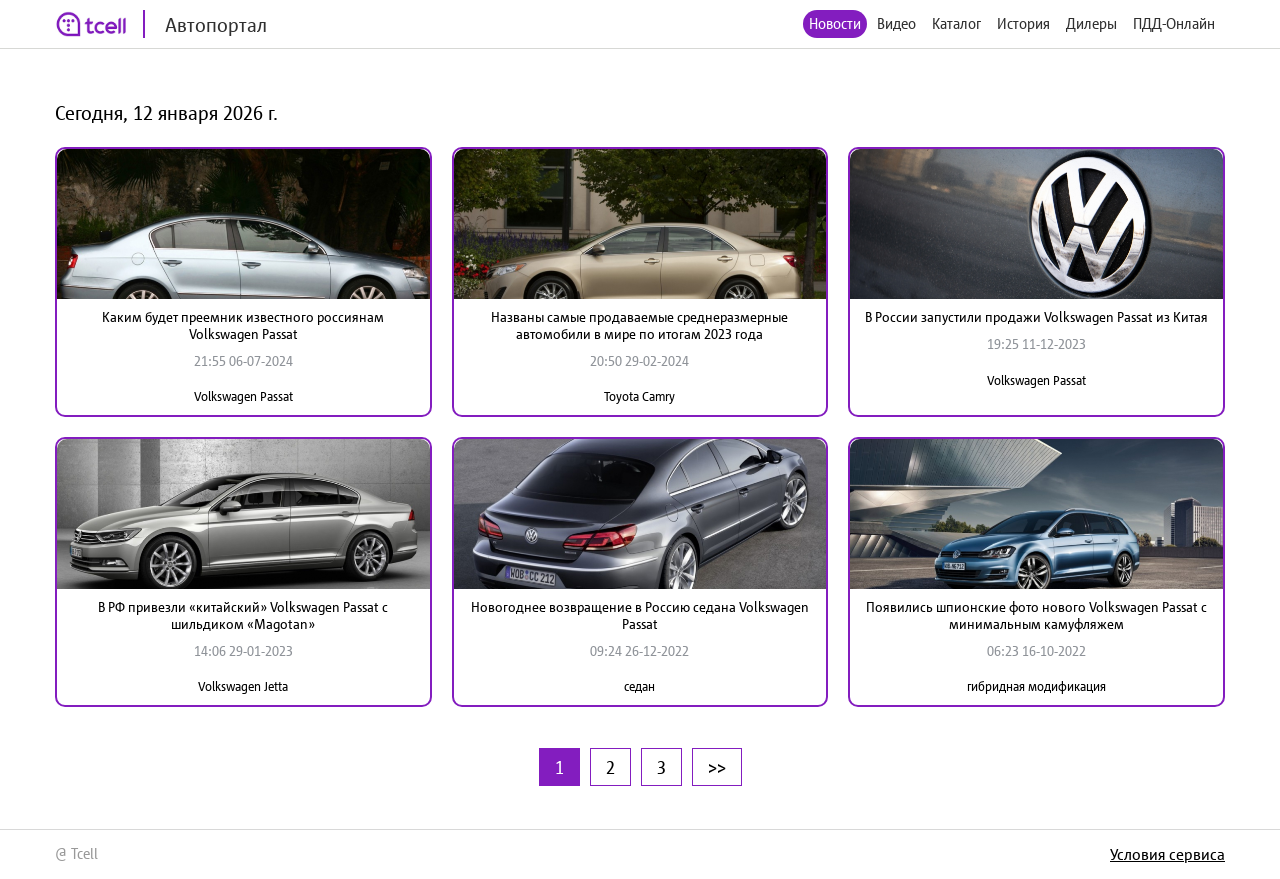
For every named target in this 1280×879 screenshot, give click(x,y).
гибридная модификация (1036, 686)
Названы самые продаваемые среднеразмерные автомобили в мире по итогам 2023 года (639, 325)
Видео (896, 23)
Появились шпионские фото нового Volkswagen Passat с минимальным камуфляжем (1036, 615)
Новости (835, 23)
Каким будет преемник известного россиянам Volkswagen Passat (243, 325)
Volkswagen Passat (243, 396)
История (1023, 23)
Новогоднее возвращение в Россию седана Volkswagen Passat (640, 615)
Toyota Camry (639, 396)
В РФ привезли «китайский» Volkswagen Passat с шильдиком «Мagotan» (243, 615)
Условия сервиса (1167, 854)
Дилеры (1091, 23)
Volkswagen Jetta (243, 686)
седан (639, 686)
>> (717, 767)
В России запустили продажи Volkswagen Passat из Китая (1036, 317)
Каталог (956, 23)
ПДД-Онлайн (1174, 23)
